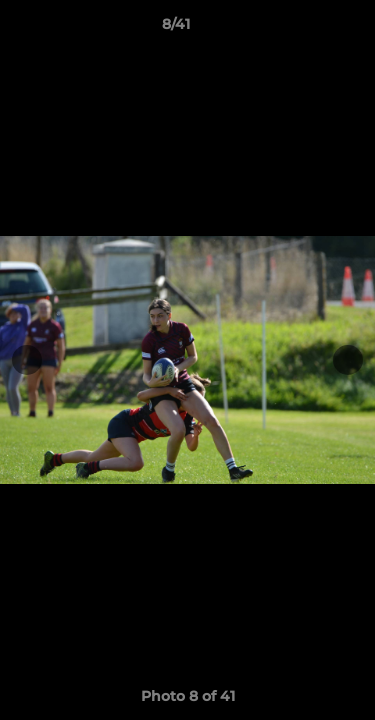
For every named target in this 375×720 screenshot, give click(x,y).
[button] (303, 29)
